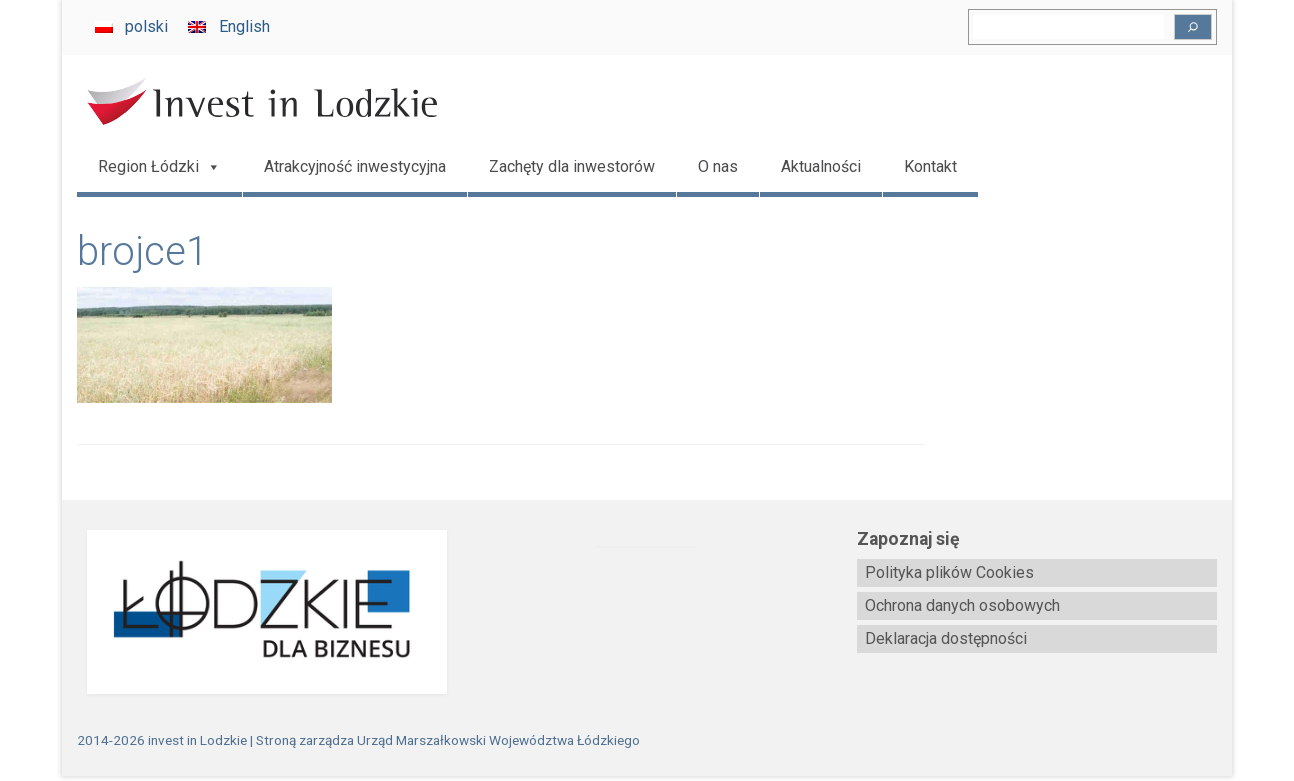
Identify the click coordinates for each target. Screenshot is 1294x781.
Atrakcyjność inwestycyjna (355, 166)
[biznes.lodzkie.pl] (257, 612)
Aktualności (821, 166)
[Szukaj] (1193, 27)
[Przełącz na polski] (131, 27)
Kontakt (930, 166)
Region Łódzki (159, 167)
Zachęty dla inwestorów (572, 166)
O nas (718, 166)
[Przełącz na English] (228, 27)
